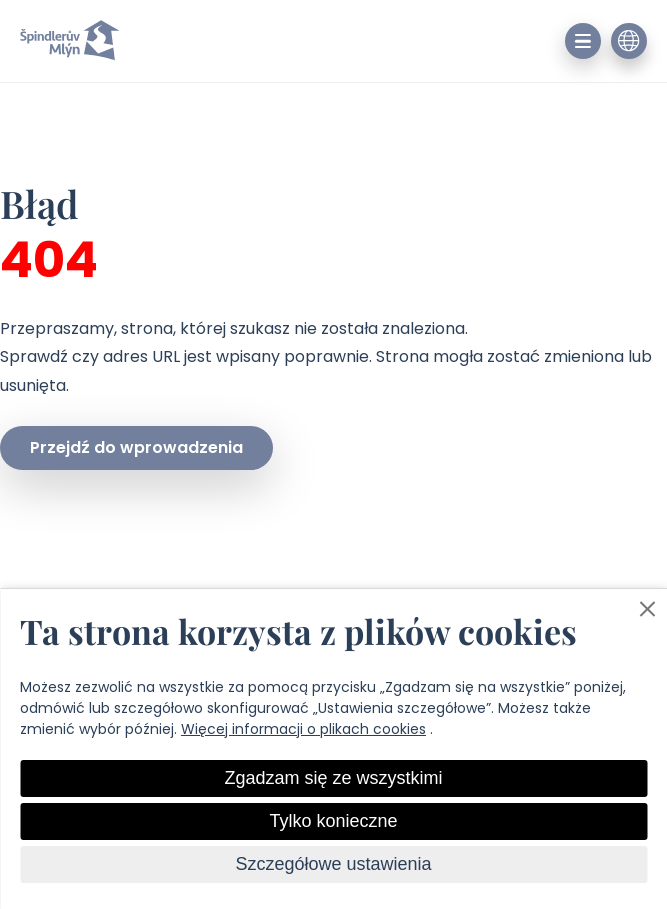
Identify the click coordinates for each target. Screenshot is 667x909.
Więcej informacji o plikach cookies (303, 729)
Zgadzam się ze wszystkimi (333, 778)
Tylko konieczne (333, 821)
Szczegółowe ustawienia (333, 864)
